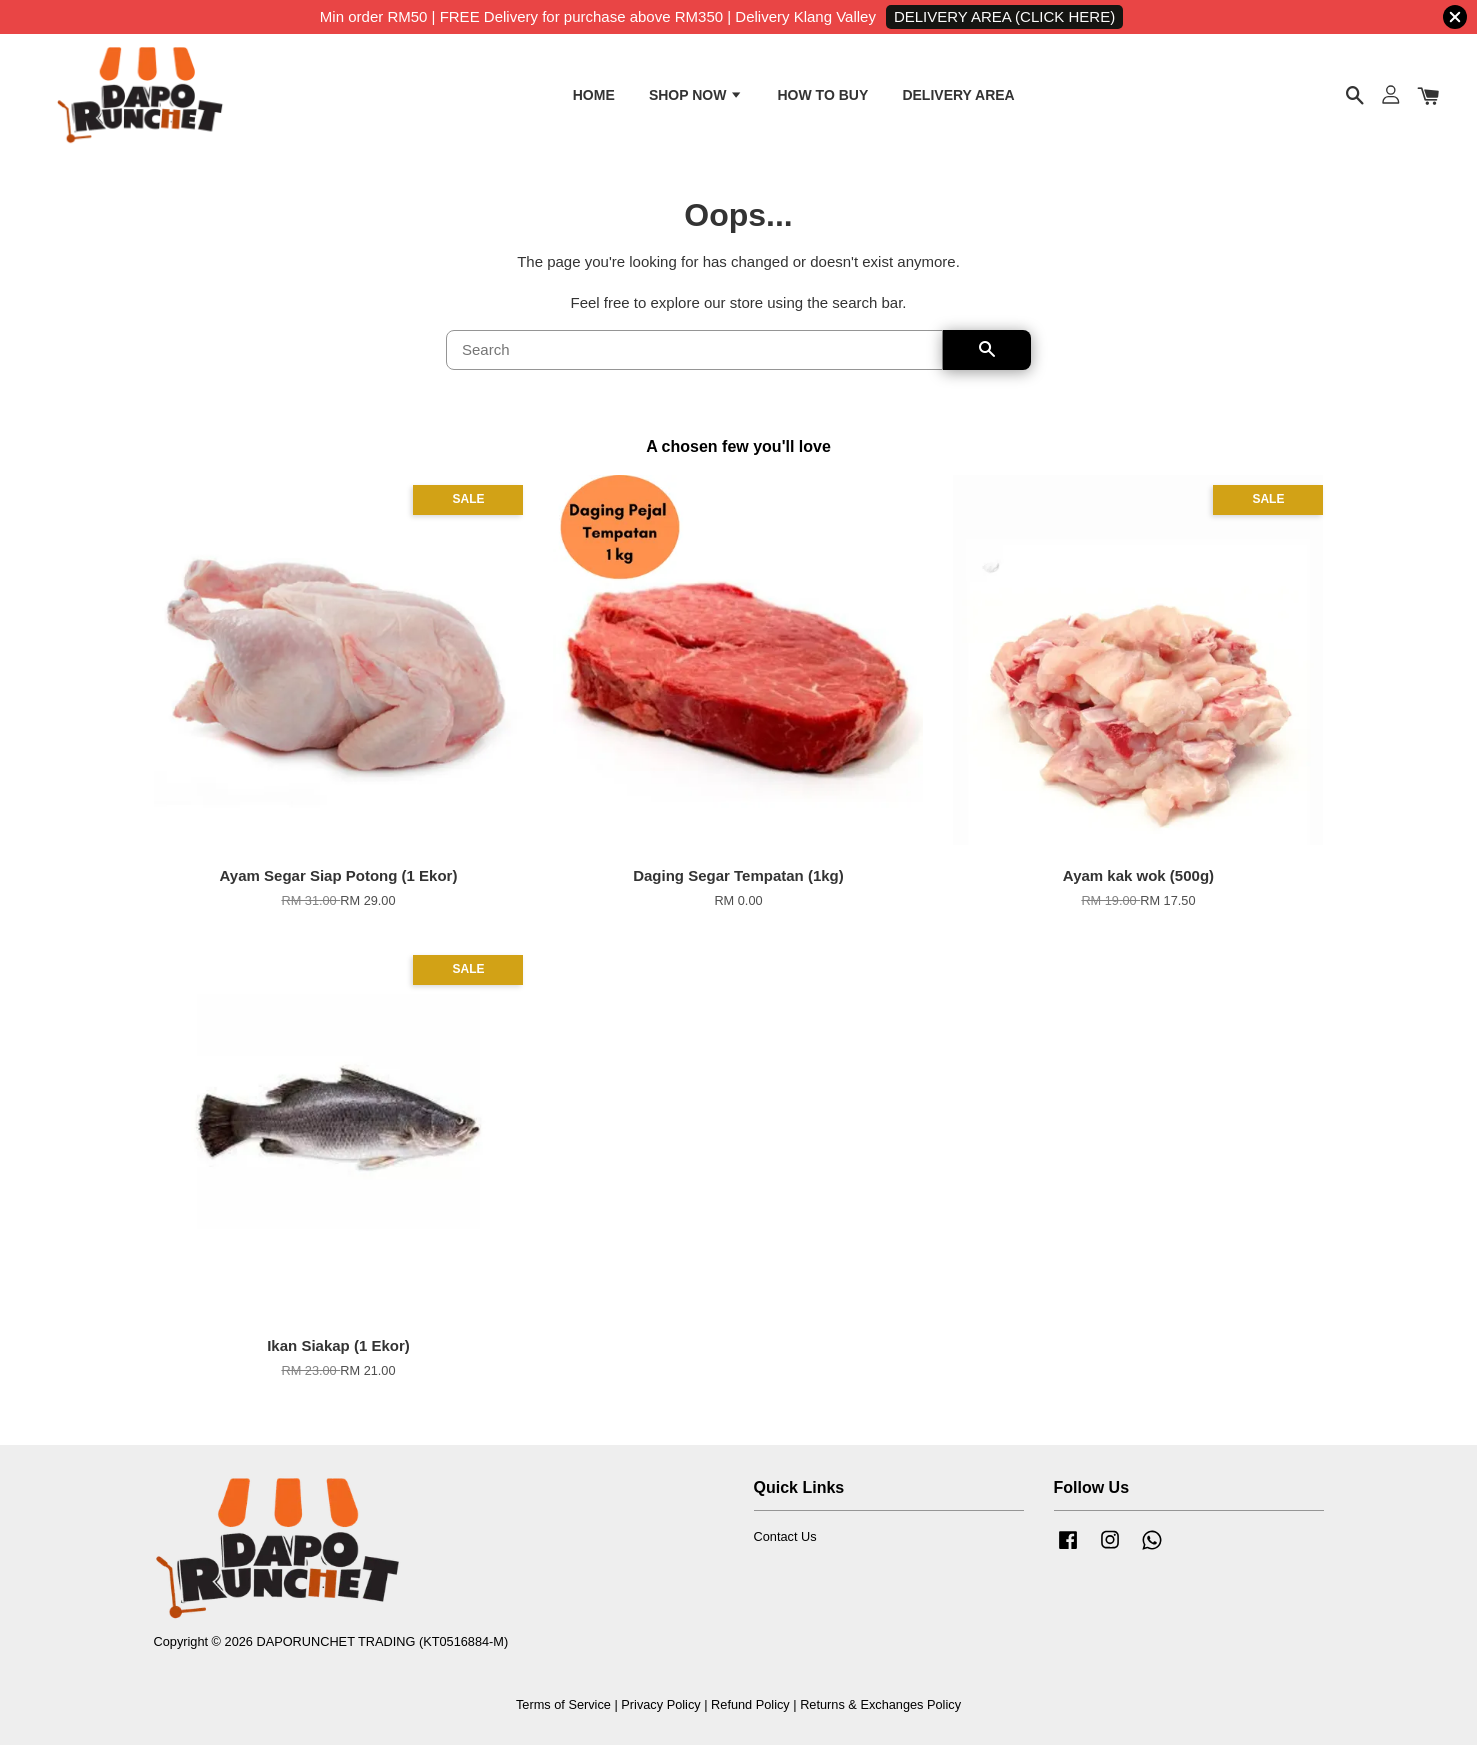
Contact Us (785, 1545)
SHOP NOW (696, 98)
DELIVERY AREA (958, 98)
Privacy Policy (660, 1712)
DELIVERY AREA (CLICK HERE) (1004, 16)
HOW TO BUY (822, 98)
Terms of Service (563, 1712)
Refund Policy (750, 1712)
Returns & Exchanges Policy (880, 1712)
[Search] (694, 359)
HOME (594, 98)
